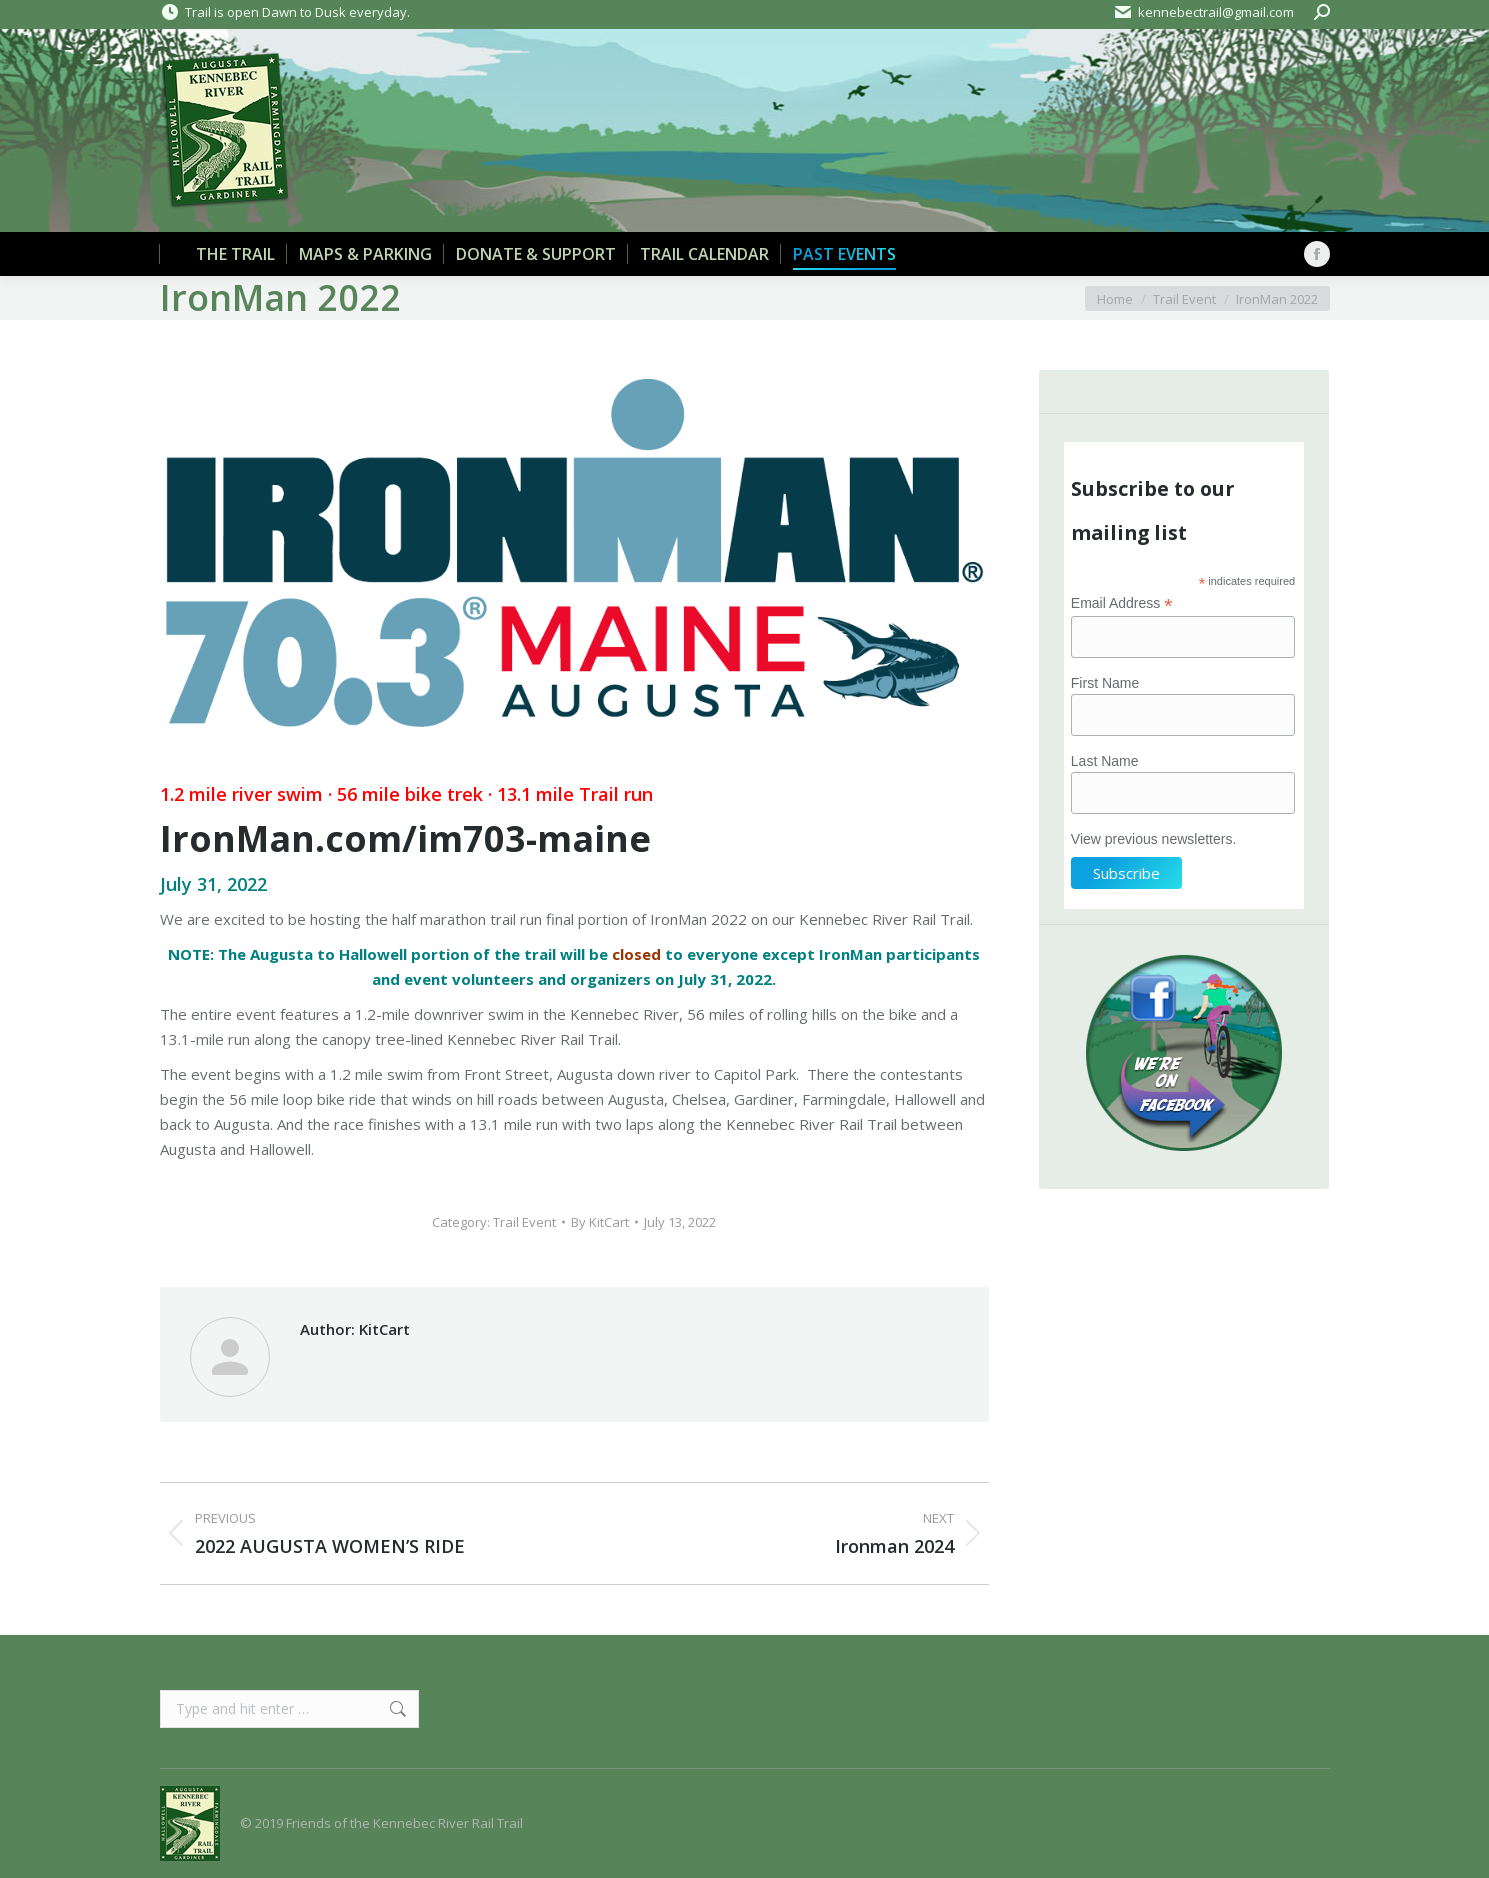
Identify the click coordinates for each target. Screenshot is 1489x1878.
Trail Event (524, 1222)
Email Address (1122, 603)
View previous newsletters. (1153, 839)
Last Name (1105, 761)
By (600, 1222)
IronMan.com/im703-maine (405, 838)
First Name (1105, 683)
